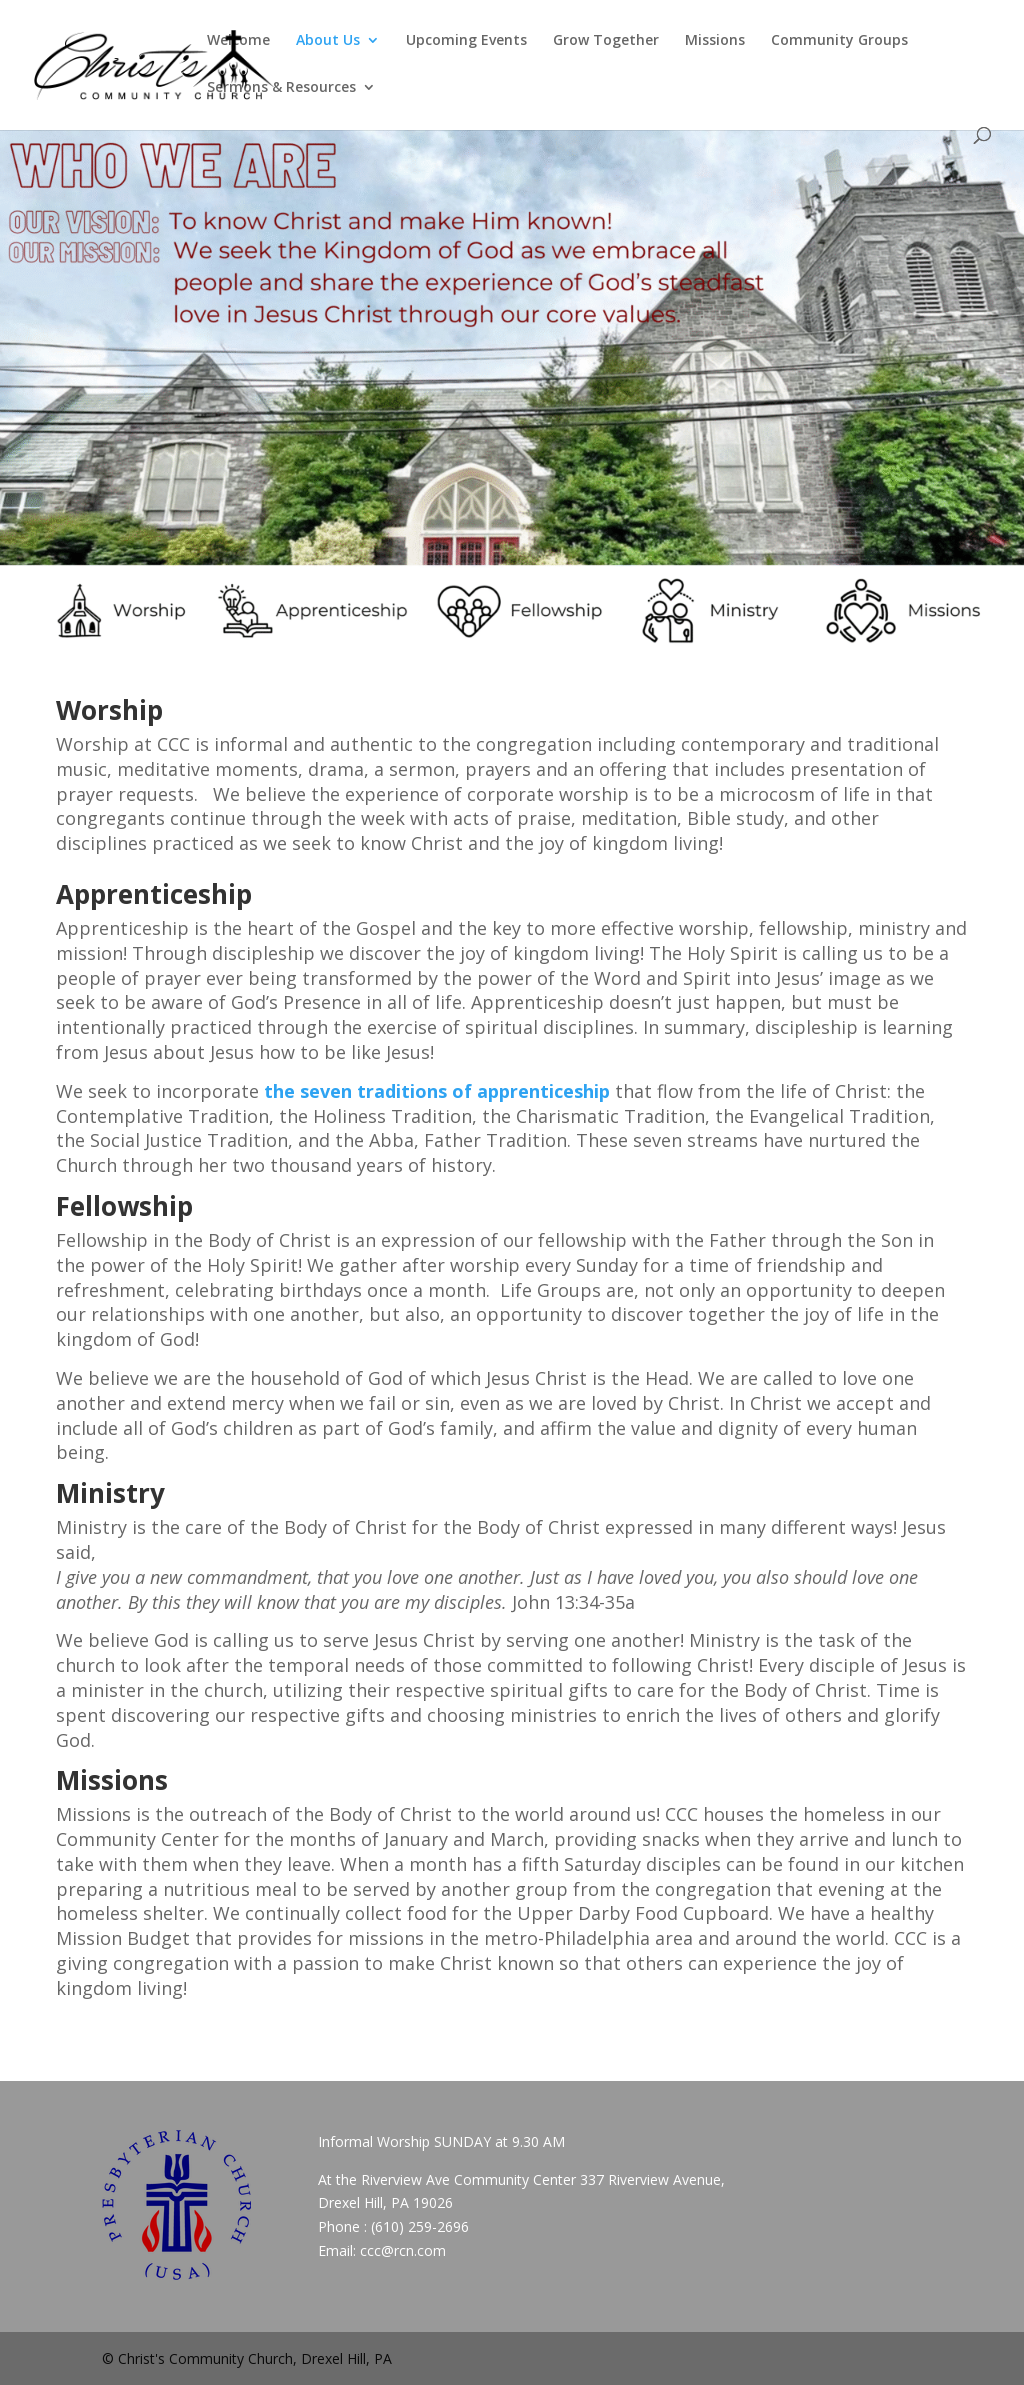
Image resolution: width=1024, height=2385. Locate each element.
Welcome (238, 41)
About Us (328, 41)
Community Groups (839, 41)
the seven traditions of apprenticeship (437, 1091)
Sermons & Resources (281, 88)
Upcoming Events (466, 41)
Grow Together (606, 41)
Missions (715, 41)
